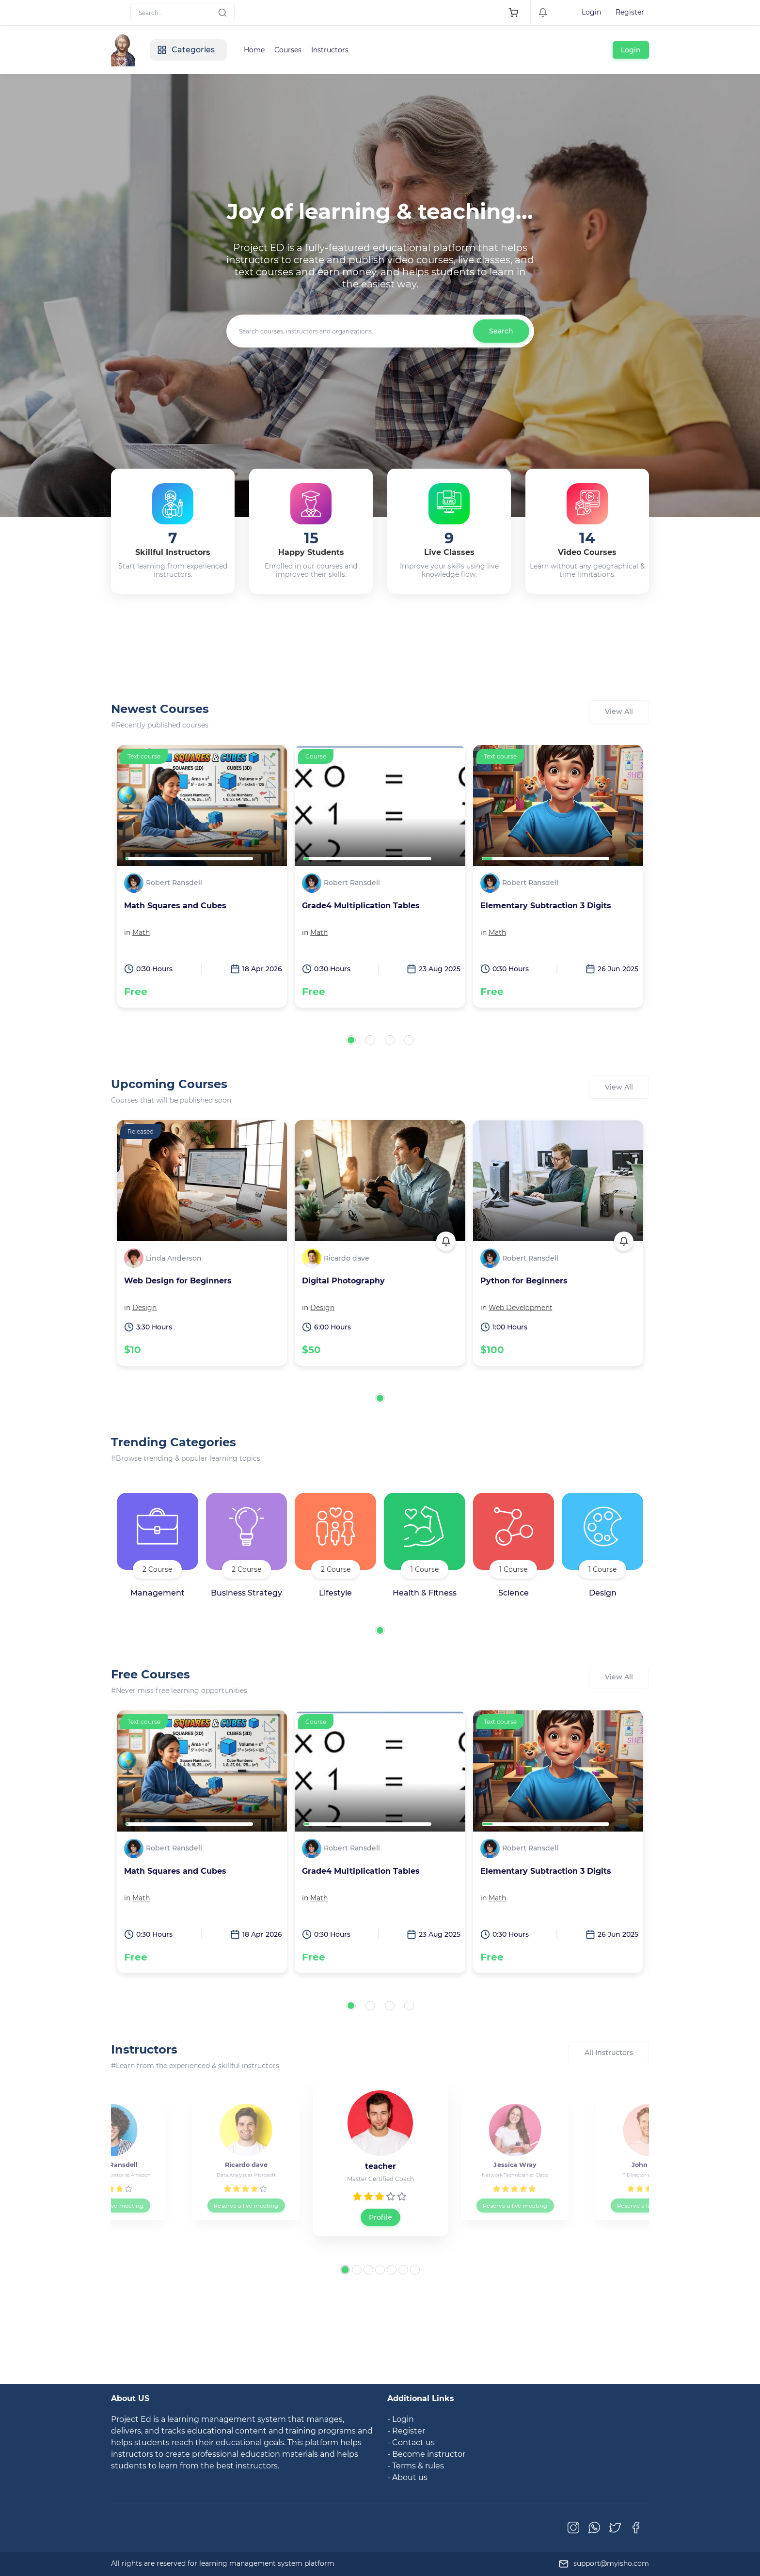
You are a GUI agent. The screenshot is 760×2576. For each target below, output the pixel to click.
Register (630, 12)
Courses (287, 50)
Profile (380, 2217)
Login (591, 12)
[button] (351, 1040)
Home (254, 50)
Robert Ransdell (174, 883)
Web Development (521, 1307)
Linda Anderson (174, 1258)
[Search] (182, 12)
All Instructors (609, 2052)
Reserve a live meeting (111, 2205)
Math (141, 932)
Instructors (329, 50)
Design (144, 1307)
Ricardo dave (346, 1258)
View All (619, 711)
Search (501, 331)
